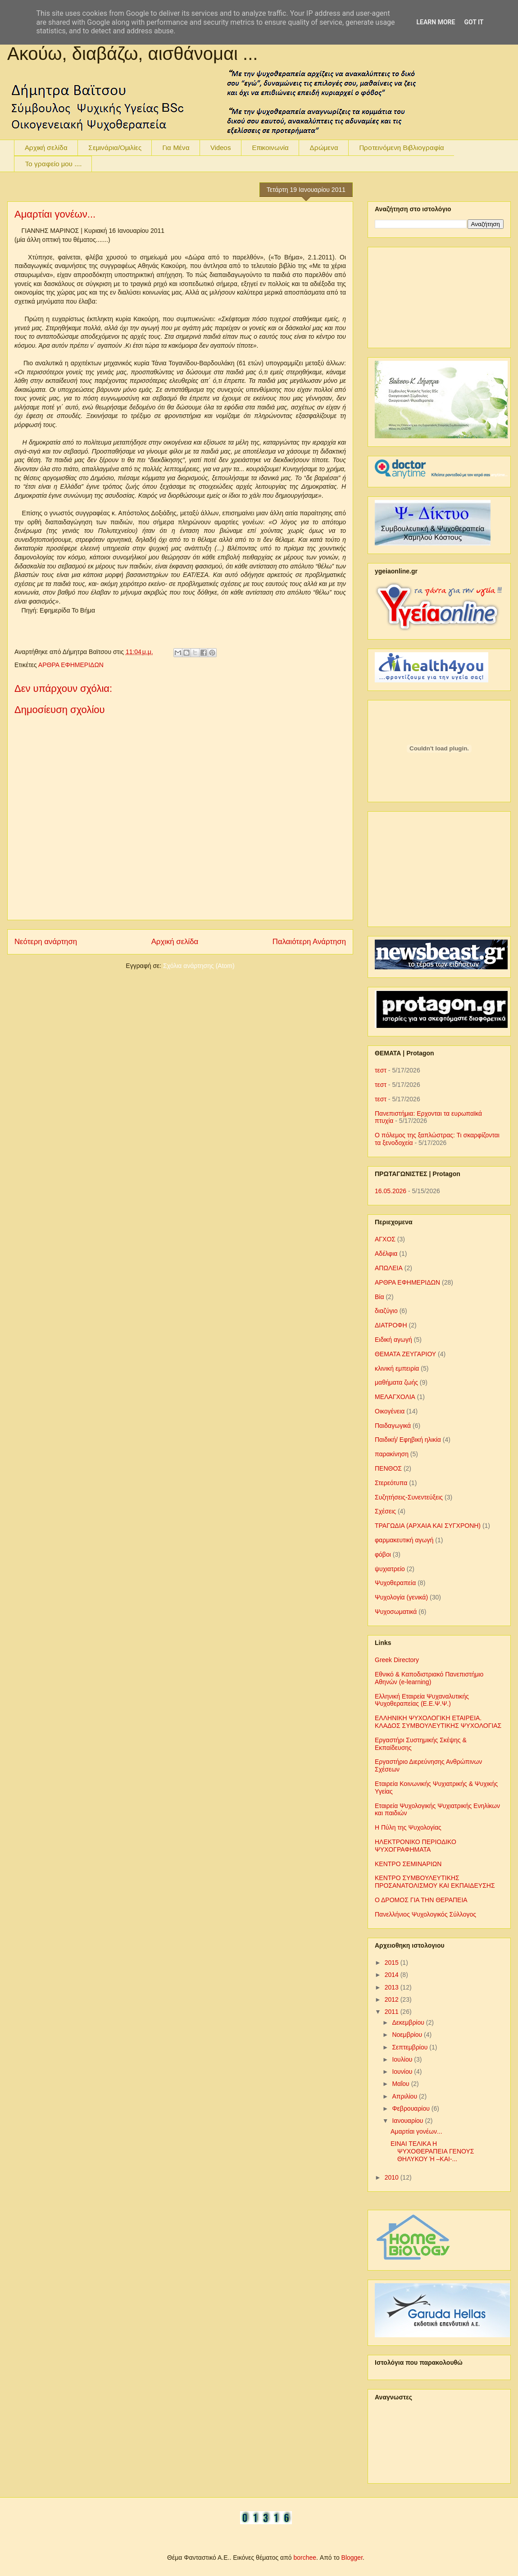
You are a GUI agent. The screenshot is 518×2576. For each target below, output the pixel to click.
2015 (392, 1962)
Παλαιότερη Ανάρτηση (309, 941)
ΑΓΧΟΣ (385, 1239)
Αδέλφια (386, 1253)
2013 (392, 1987)
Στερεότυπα (391, 1482)
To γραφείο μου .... (53, 164)
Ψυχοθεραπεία (395, 1582)
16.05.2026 (390, 1191)
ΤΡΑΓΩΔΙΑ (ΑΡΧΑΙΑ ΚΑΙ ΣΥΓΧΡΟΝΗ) (428, 1525)
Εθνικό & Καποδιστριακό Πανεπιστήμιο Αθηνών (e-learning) (429, 1678)
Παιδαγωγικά (393, 1425)
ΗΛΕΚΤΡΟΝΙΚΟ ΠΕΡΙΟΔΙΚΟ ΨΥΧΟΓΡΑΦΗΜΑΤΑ (415, 1845)
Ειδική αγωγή (393, 1339)
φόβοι (383, 1554)
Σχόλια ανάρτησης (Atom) (199, 965)
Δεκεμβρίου (409, 2022)
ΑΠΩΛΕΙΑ (389, 1268)
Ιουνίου (403, 2071)
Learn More (435, 22)
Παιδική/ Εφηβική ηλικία (408, 1439)
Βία (379, 1296)
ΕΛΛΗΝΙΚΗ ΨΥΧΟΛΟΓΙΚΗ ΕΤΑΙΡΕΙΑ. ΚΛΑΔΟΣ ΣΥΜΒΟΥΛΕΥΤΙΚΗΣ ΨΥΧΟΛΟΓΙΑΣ (438, 1721)
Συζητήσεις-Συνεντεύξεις (409, 1497)
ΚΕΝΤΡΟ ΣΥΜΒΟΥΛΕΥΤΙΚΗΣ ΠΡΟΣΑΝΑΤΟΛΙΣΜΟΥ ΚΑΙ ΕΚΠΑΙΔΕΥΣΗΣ (435, 1881)
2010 (392, 2177)
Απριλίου (405, 2096)
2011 (392, 2011)
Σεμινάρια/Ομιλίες (114, 147)
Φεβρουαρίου (411, 2108)
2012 (392, 1999)
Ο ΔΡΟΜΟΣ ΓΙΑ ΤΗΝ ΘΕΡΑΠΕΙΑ (421, 1900)
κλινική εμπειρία (397, 1368)
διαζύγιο (386, 1310)
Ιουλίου (403, 2059)
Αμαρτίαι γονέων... (54, 214)
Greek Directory (397, 1659)
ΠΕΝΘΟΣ (388, 1468)
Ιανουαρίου (408, 2120)
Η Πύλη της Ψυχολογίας (408, 1827)
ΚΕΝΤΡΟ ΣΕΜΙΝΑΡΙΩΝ (408, 1863)
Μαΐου (401, 2083)
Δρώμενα (323, 147)
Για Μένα (176, 147)
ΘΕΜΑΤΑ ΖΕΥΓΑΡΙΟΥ (405, 1354)
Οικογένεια (389, 1411)
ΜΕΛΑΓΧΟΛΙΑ (395, 1396)
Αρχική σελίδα (46, 147)
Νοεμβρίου (408, 2034)
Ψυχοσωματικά (396, 1611)
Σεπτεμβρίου (410, 2047)
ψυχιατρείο (390, 1568)
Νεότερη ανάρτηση (45, 941)
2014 (392, 1974)
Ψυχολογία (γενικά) (401, 1597)
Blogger (352, 2557)
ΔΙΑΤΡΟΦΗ (391, 1325)
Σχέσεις (385, 1511)
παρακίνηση (392, 1454)
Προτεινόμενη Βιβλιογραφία (401, 147)
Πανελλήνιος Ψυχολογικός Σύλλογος (425, 1914)
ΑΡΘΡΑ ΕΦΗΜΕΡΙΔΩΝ (71, 664)
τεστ (380, 1070)
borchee (305, 2557)
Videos (220, 147)
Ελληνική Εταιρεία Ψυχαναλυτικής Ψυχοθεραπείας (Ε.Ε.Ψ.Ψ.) (422, 1700)
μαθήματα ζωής (396, 1382)
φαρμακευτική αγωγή (404, 1540)
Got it (473, 22)
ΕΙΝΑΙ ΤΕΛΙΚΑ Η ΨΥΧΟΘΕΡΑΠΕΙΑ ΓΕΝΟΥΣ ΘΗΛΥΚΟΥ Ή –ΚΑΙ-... (432, 2151)
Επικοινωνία (270, 147)
